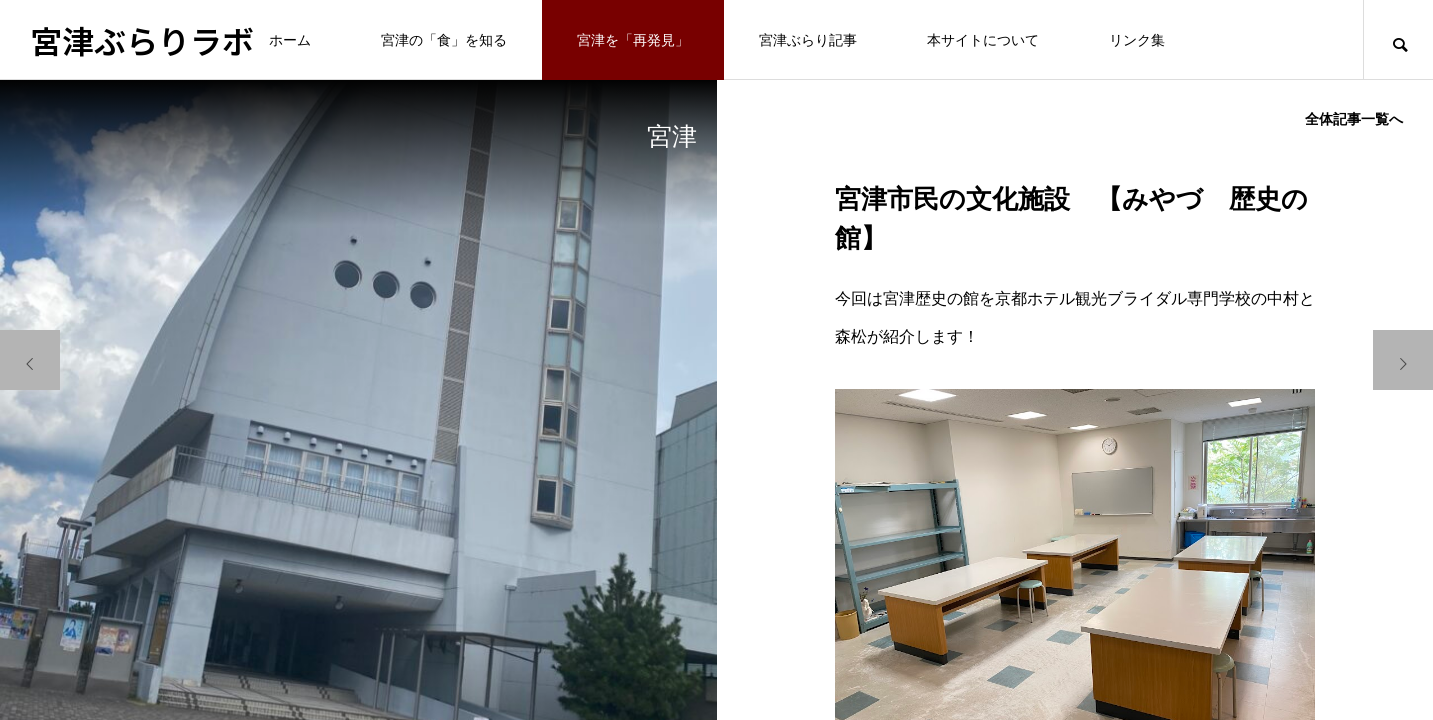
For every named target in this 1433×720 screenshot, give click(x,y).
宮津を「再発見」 (633, 40)
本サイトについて (983, 40)
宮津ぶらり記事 (808, 40)
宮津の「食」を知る (444, 40)
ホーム (290, 40)
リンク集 (1137, 40)
